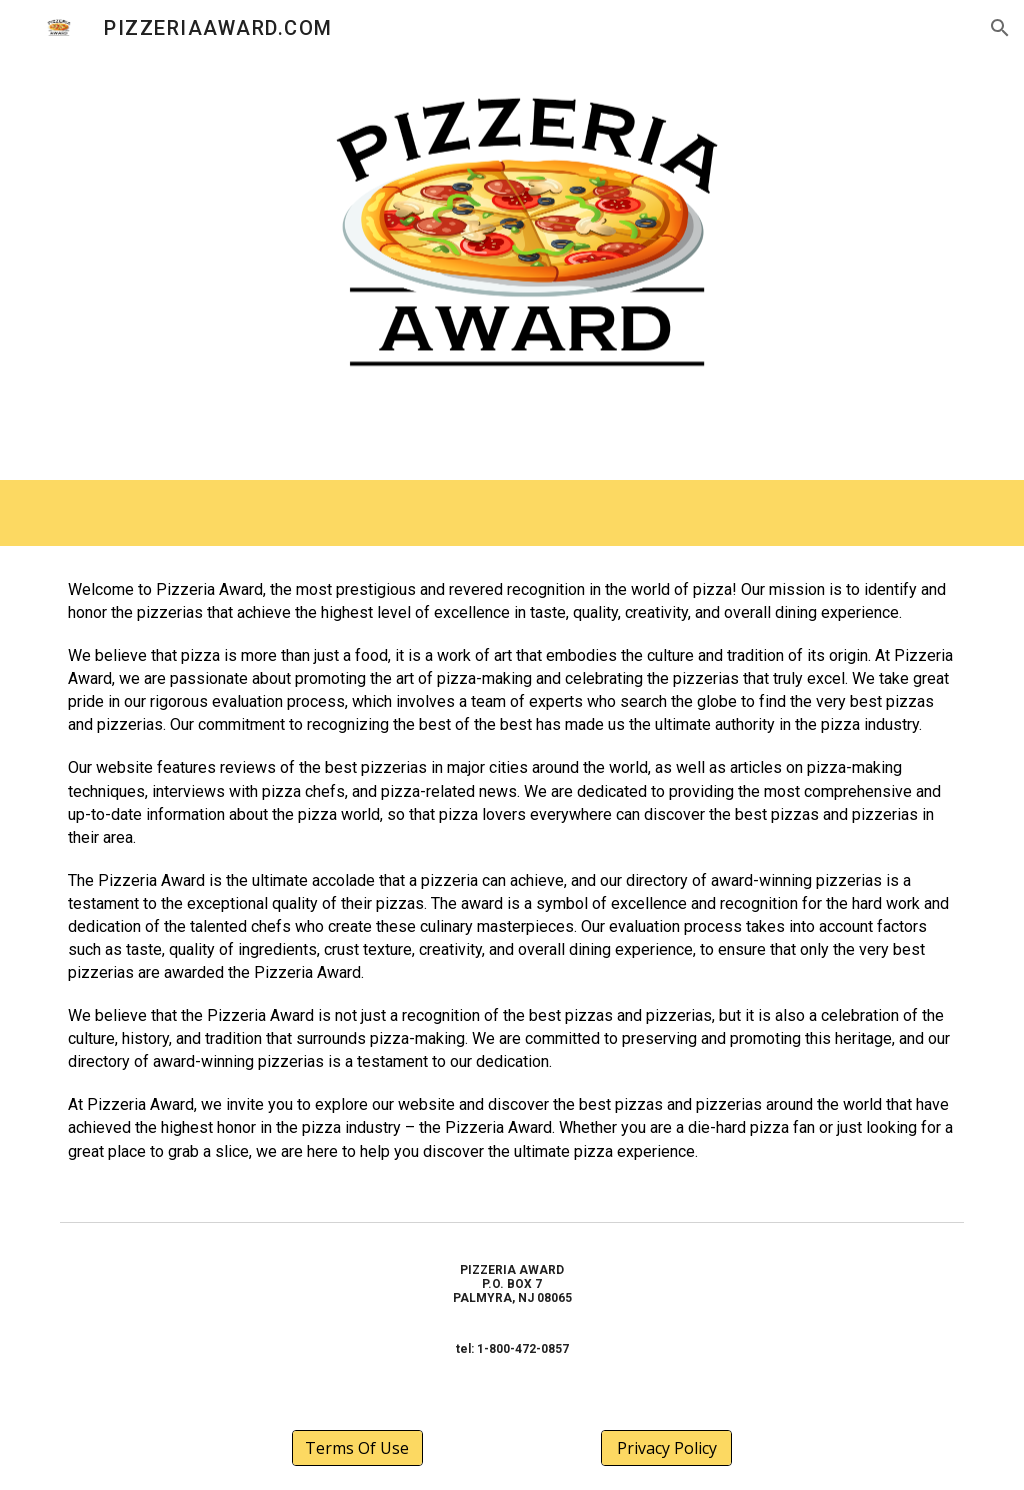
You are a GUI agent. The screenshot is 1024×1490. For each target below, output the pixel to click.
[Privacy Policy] (666, 1448)
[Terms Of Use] (357, 1448)
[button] (1000, 28)
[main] (512, 879)
